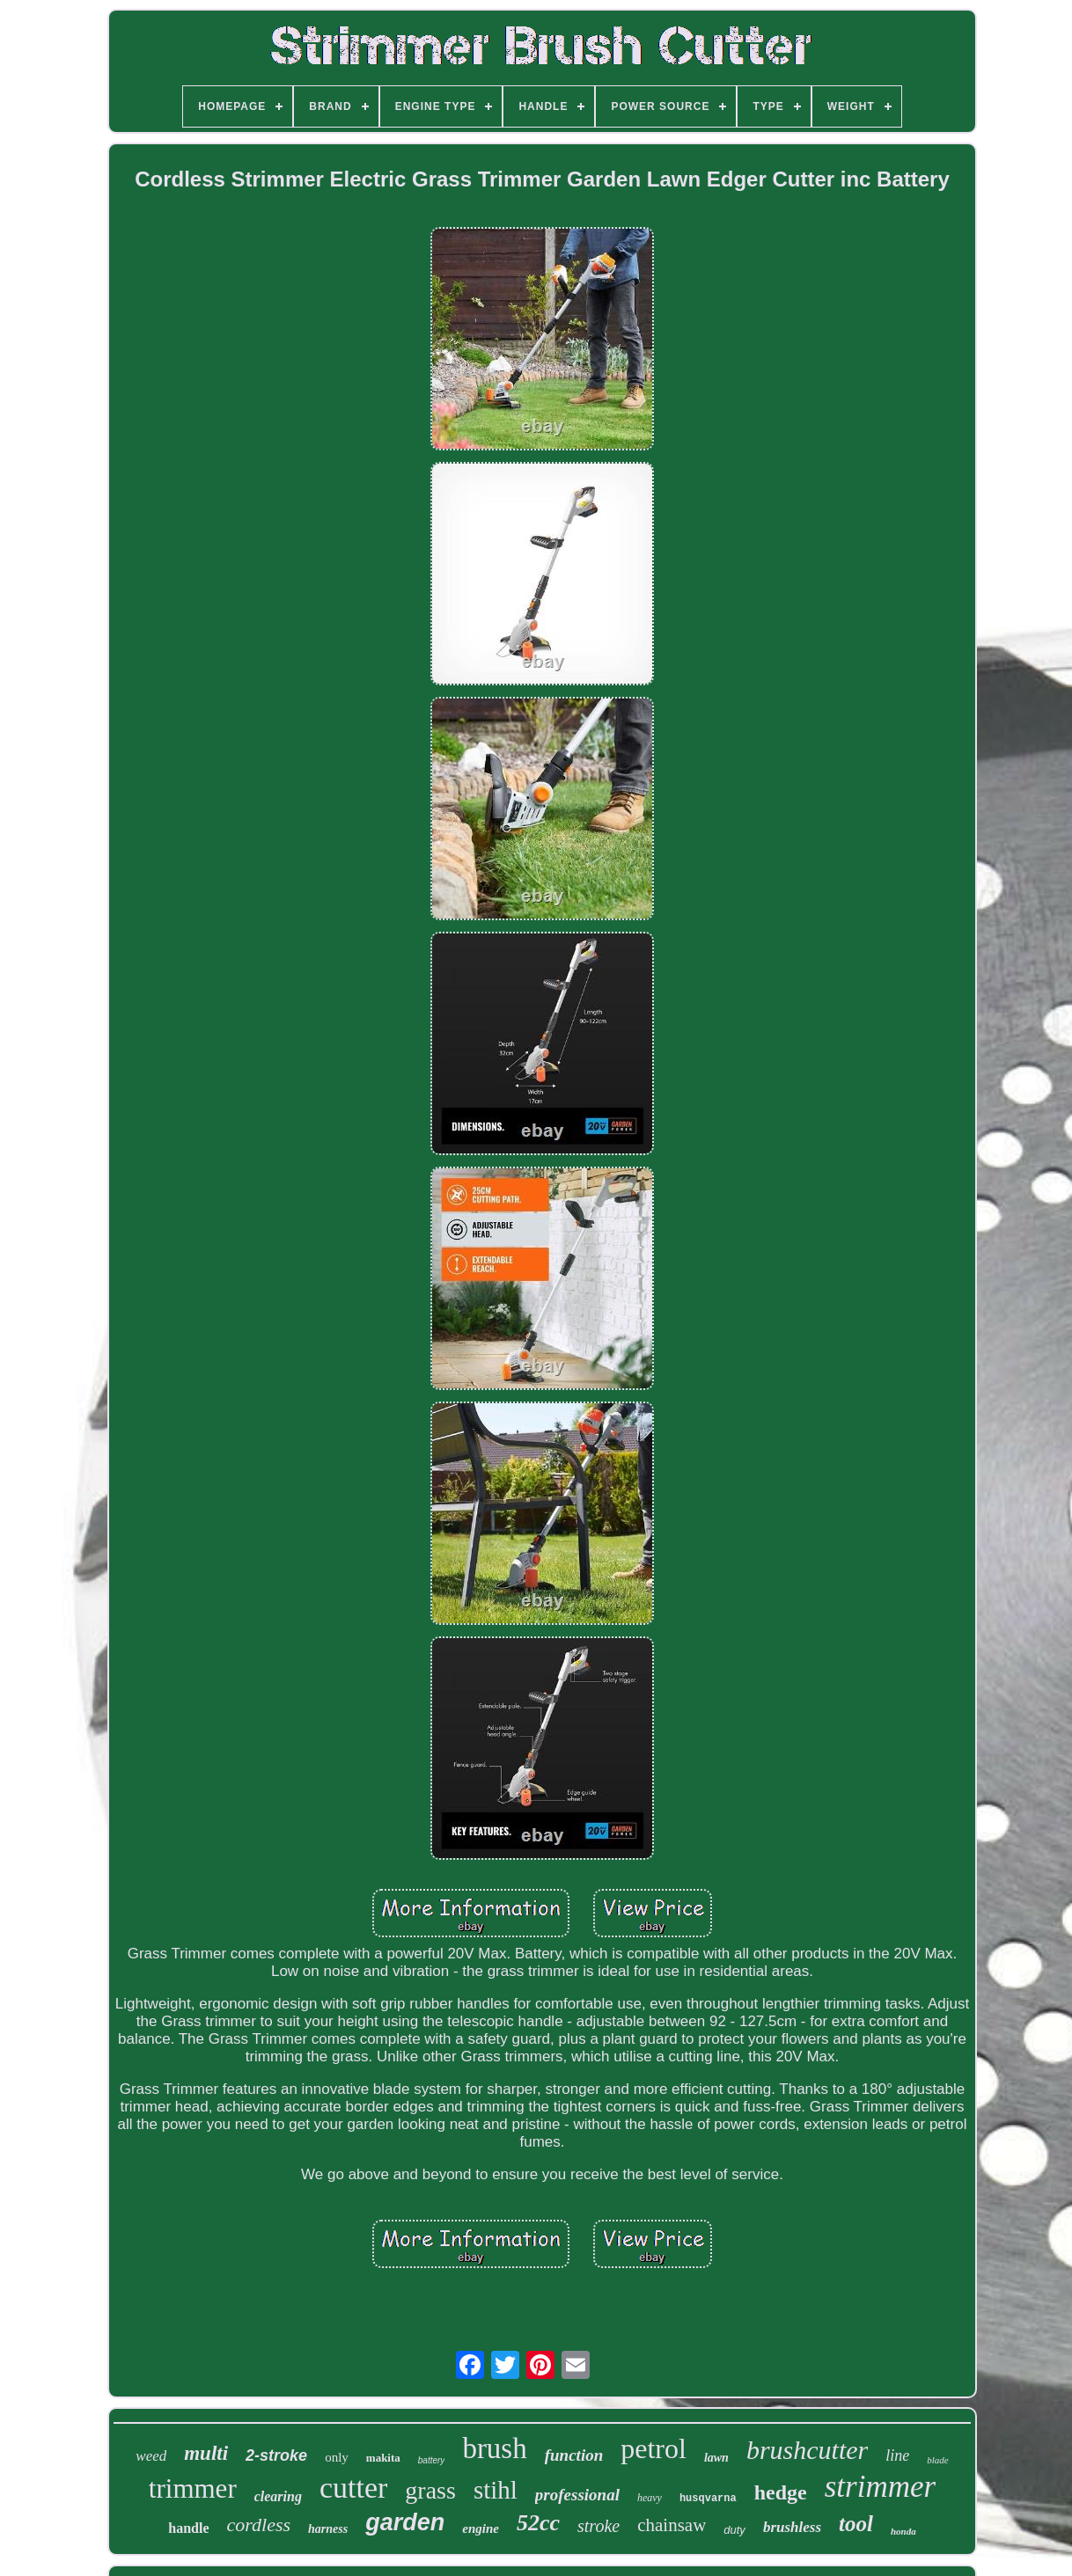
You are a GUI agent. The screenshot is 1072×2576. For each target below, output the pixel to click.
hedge (780, 2492)
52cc (538, 2523)
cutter (353, 2487)
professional (577, 2494)
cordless (259, 2525)
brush (494, 2448)
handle (188, 2528)
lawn (716, 2457)
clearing (278, 2496)
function (574, 2455)
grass (430, 2490)
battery (431, 2460)
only (337, 2457)
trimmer (193, 2488)
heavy (649, 2498)
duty (734, 2529)
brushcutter (807, 2449)
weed (151, 2456)
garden (404, 2522)
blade (937, 2460)
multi (206, 2453)
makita (383, 2457)
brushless (792, 2527)
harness (328, 2529)
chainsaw (671, 2525)
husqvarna (708, 2498)
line (897, 2455)
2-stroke (276, 2455)
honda (903, 2531)
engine (480, 2528)
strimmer (880, 2487)
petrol (653, 2448)
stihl (496, 2490)
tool (856, 2524)
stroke (598, 2526)
